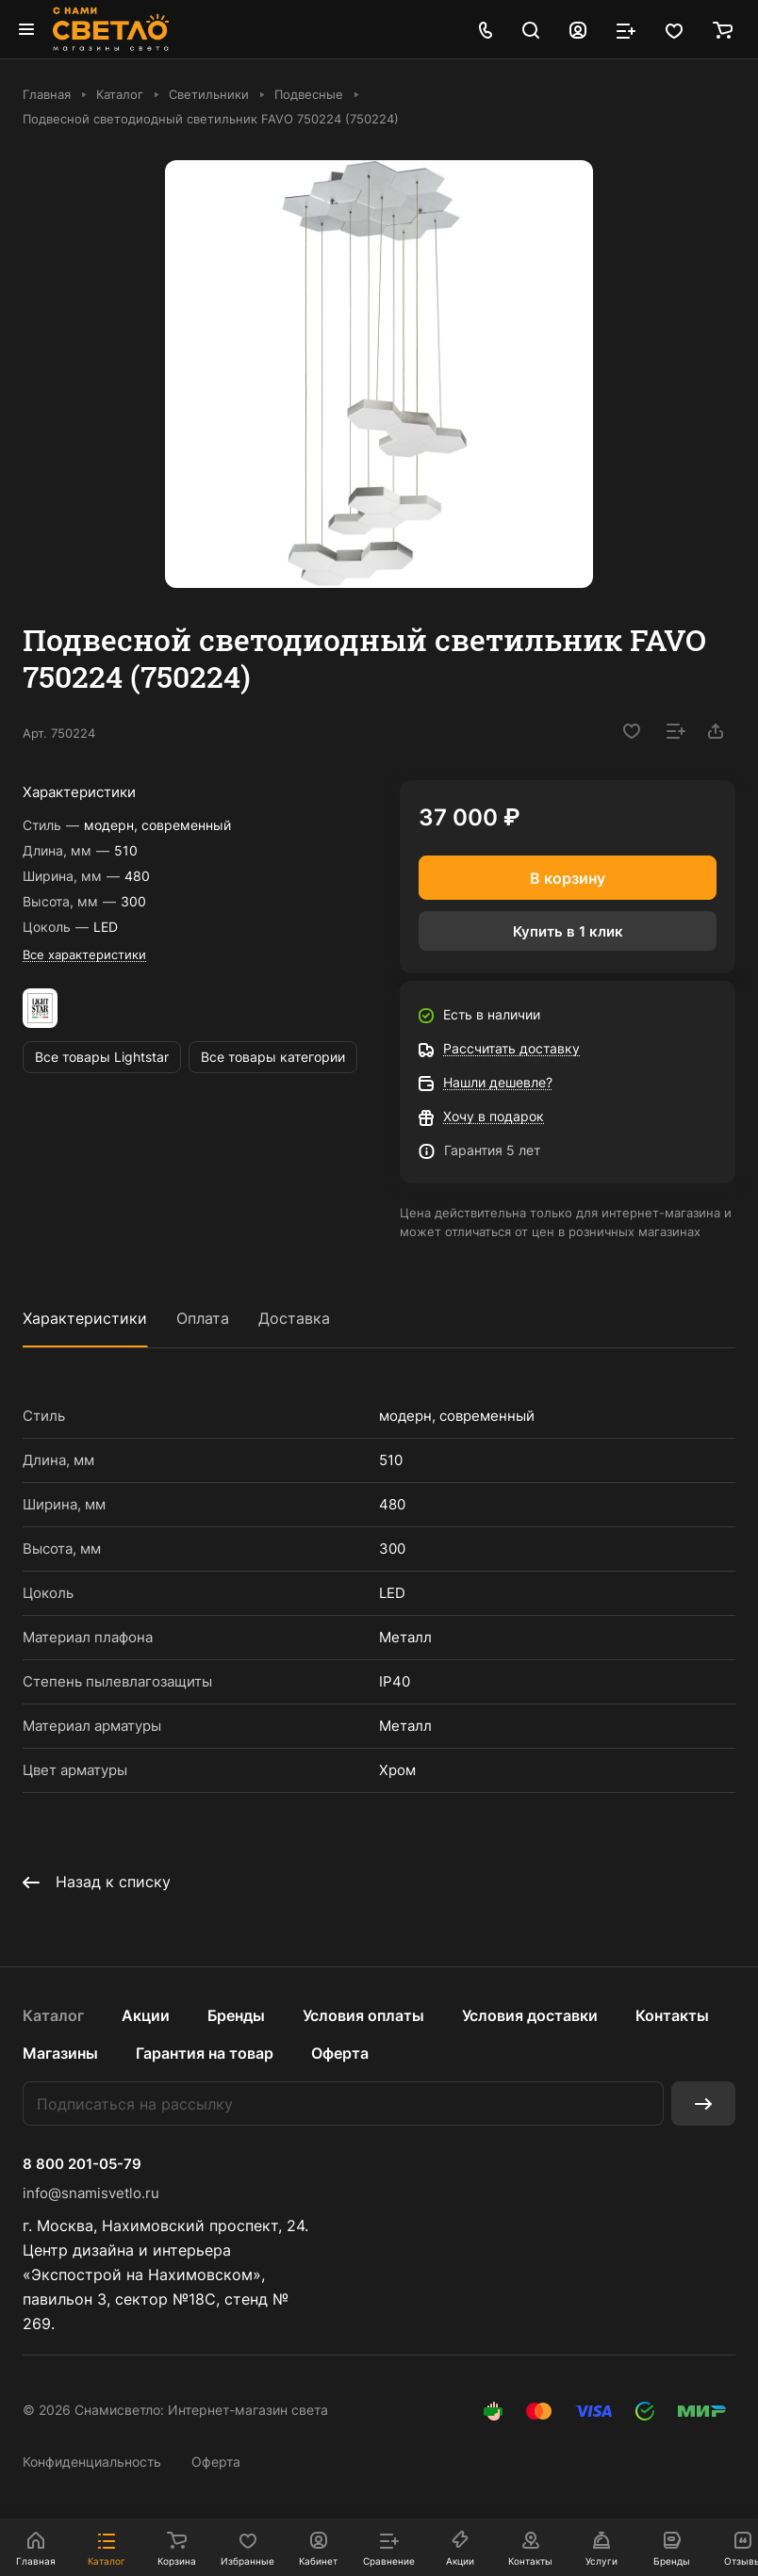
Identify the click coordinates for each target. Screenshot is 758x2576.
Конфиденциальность (92, 2462)
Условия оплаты (363, 2015)
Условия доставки (530, 2015)
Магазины (60, 2053)
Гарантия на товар (204, 2053)
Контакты (672, 2015)
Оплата (202, 1318)
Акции (146, 2015)
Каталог (53, 2015)
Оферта (340, 2053)
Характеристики (85, 1318)
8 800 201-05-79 (82, 2164)
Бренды (236, 2015)
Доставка (294, 1318)
